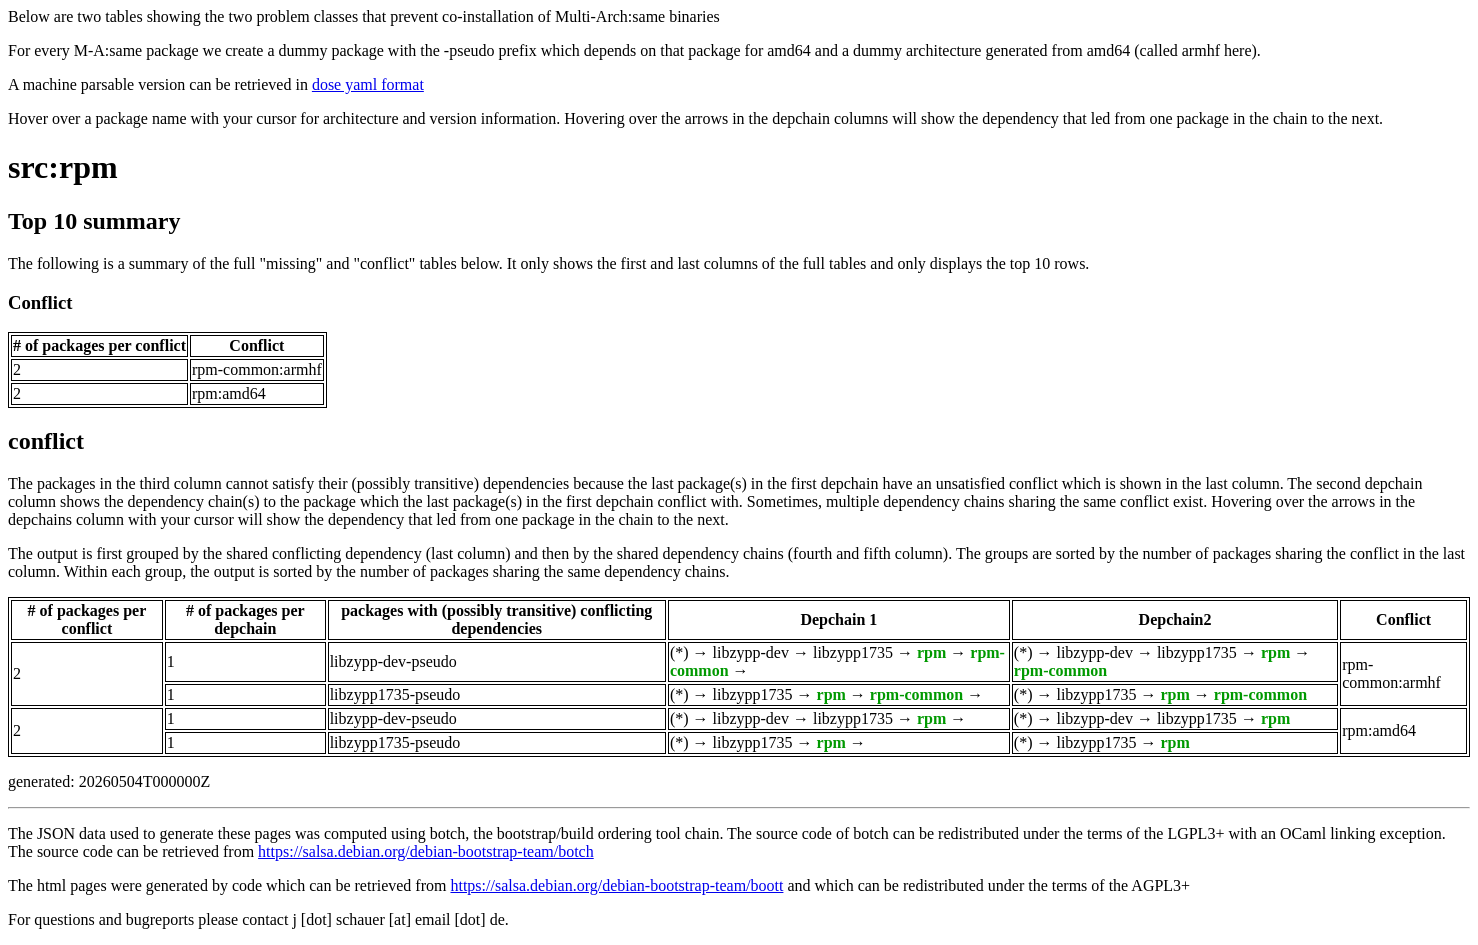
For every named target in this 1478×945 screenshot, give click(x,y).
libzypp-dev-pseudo (393, 661)
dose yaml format (368, 84)
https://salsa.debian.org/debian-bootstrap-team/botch (426, 851)
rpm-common (1060, 670)
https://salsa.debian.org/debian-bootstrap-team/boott (616, 885)
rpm (931, 652)
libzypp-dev (751, 652)
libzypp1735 (853, 652)
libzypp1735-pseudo (395, 694)
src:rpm (63, 167)
